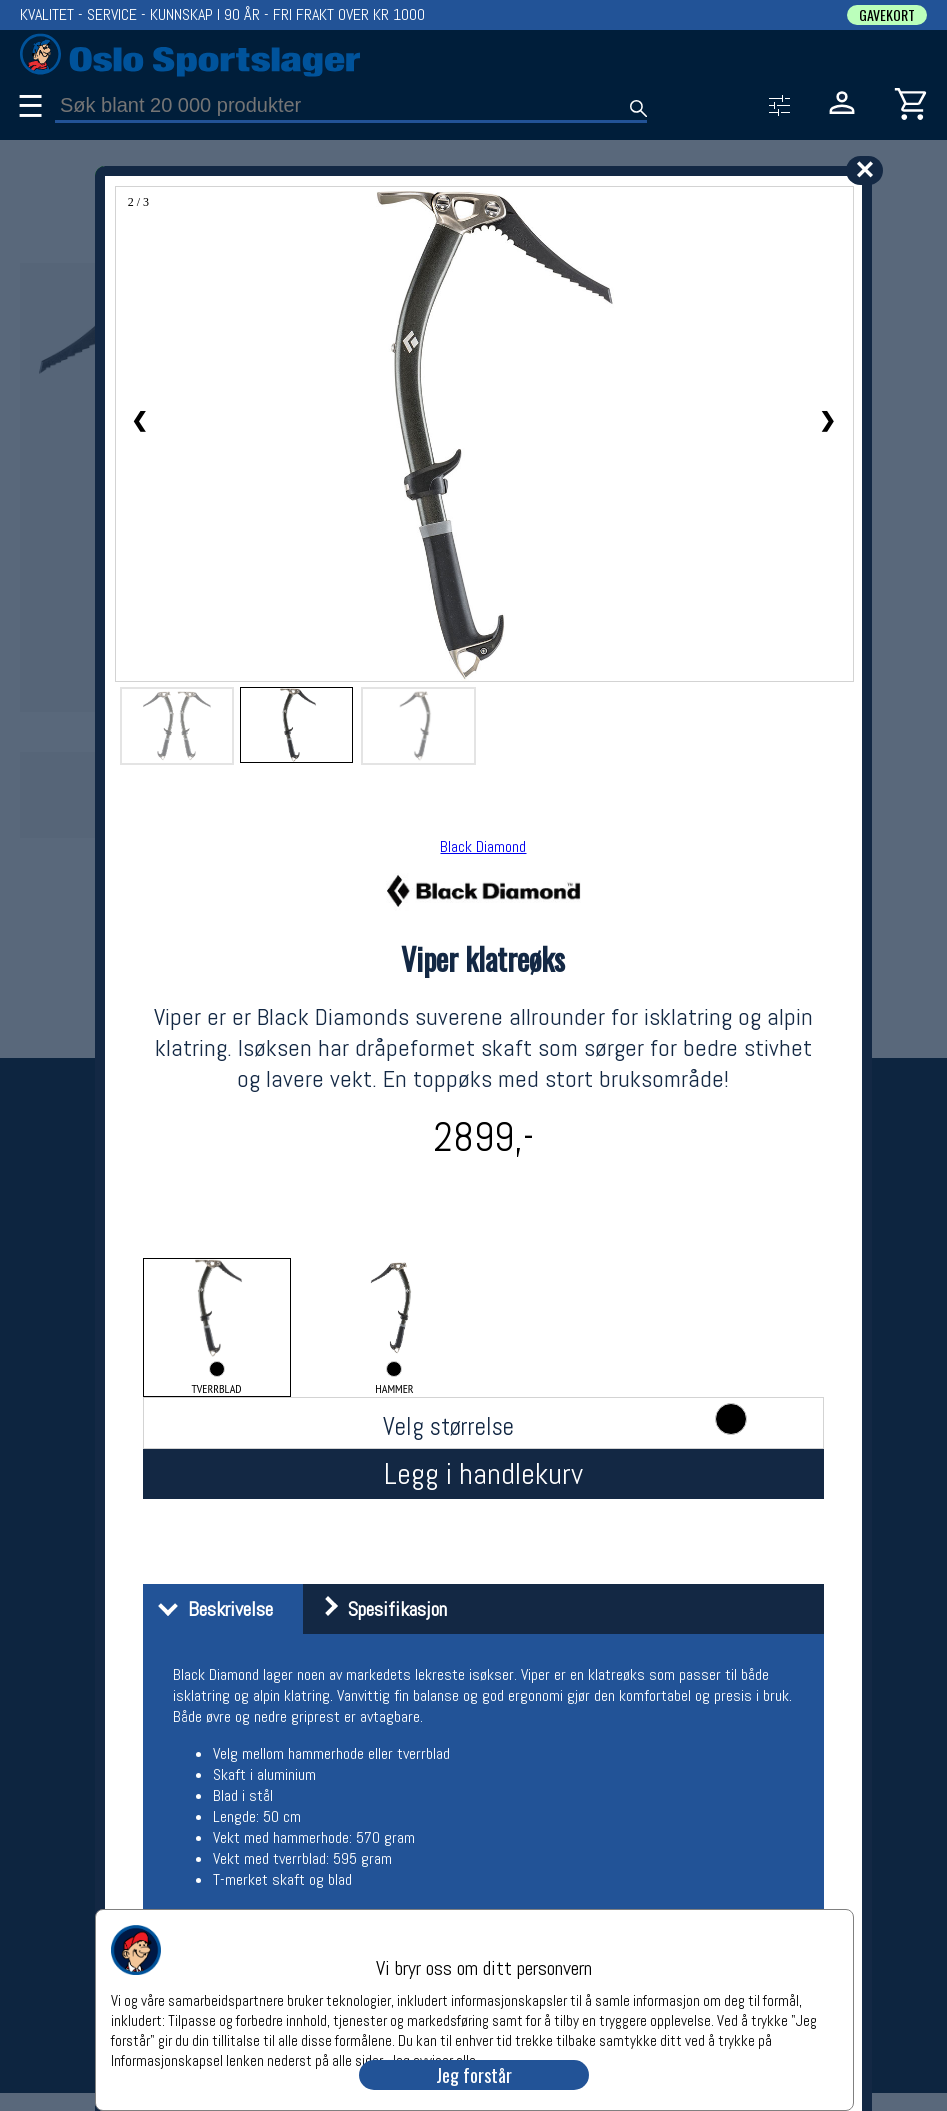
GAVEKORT (887, 15)
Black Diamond (483, 846)
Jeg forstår (474, 2075)
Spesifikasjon (377, 1609)
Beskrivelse (210, 1609)
